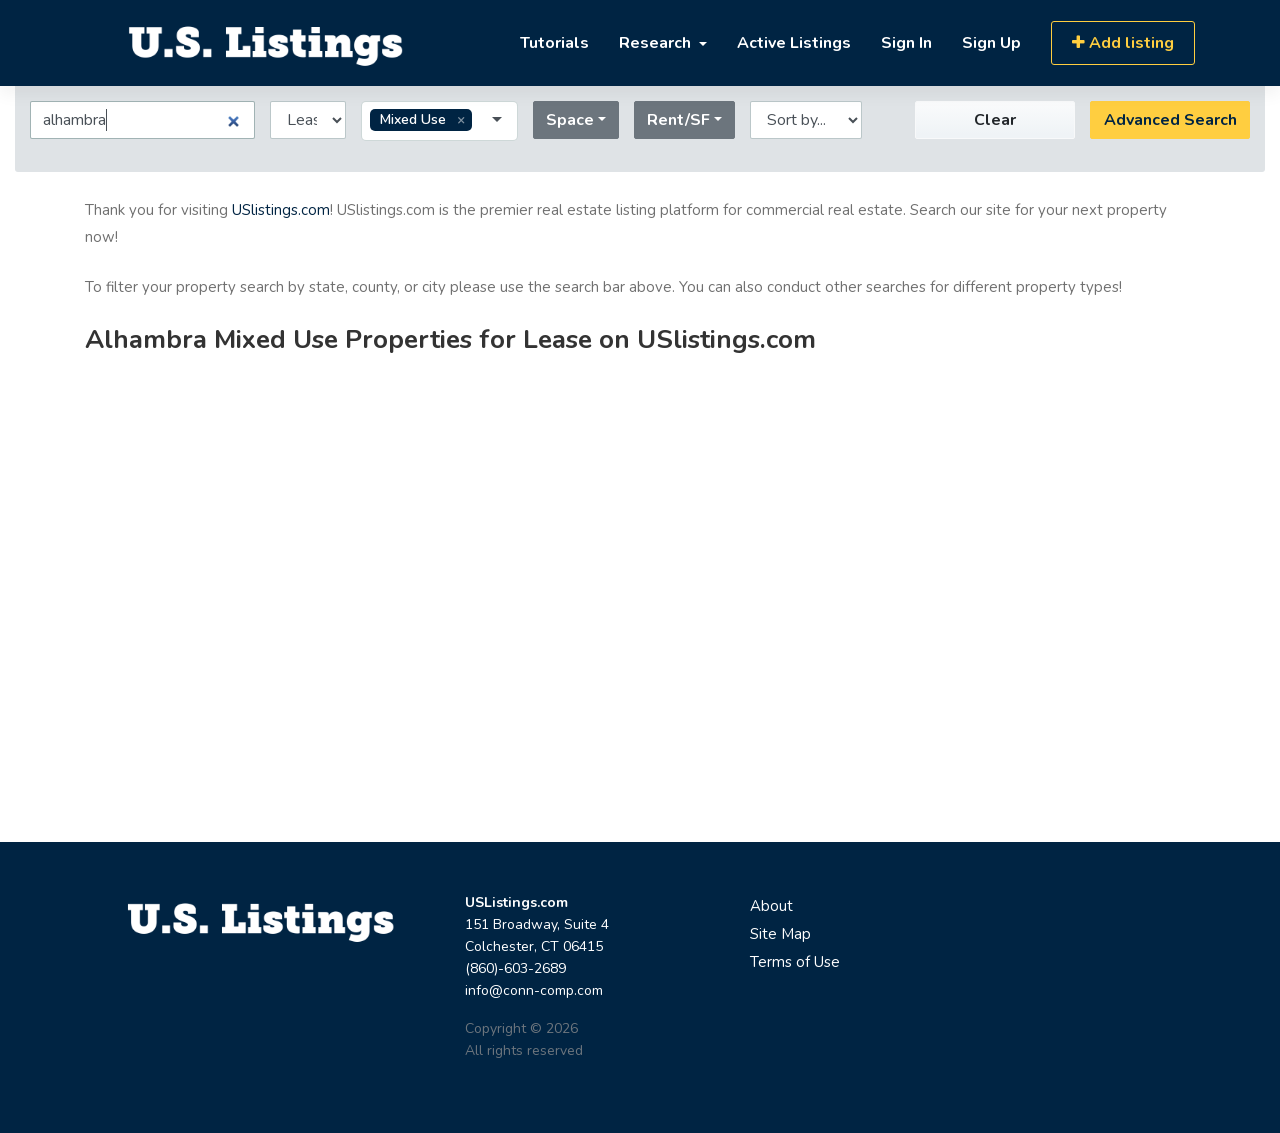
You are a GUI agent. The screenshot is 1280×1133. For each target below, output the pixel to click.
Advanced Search (1170, 120)
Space (570, 120)
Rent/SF (678, 120)
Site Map (780, 934)
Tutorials (554, 43)
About (771, 906)
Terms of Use (795, 962)
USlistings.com (281, 210)
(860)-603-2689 (515, 968)
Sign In (906, 43)
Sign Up (991, 43)
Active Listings (794, 43)
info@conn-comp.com (534, 990)
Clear (995, 120)
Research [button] (657, 43)
